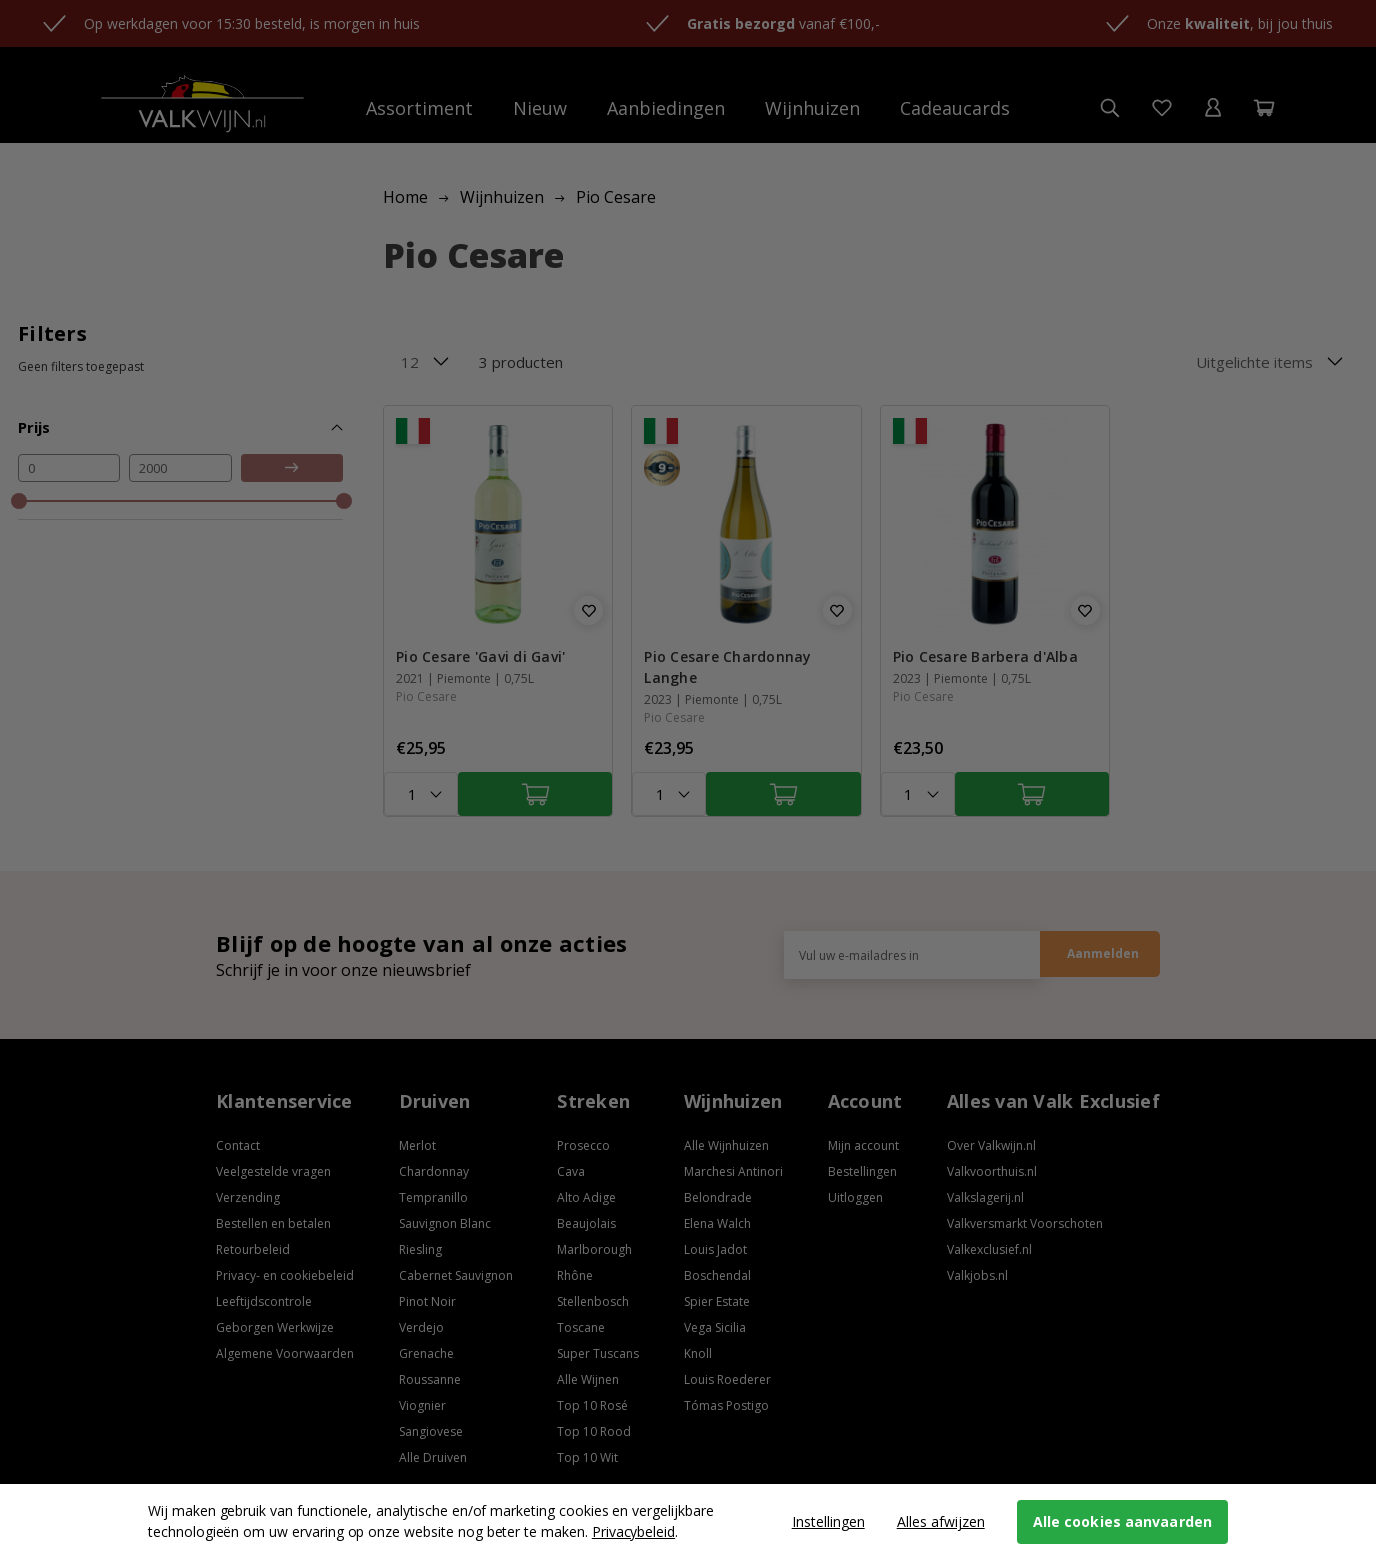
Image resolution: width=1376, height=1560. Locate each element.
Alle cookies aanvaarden (1122, 1521)
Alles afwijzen (941, 1521)
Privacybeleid (633, 1531)
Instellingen (828, 1521)
